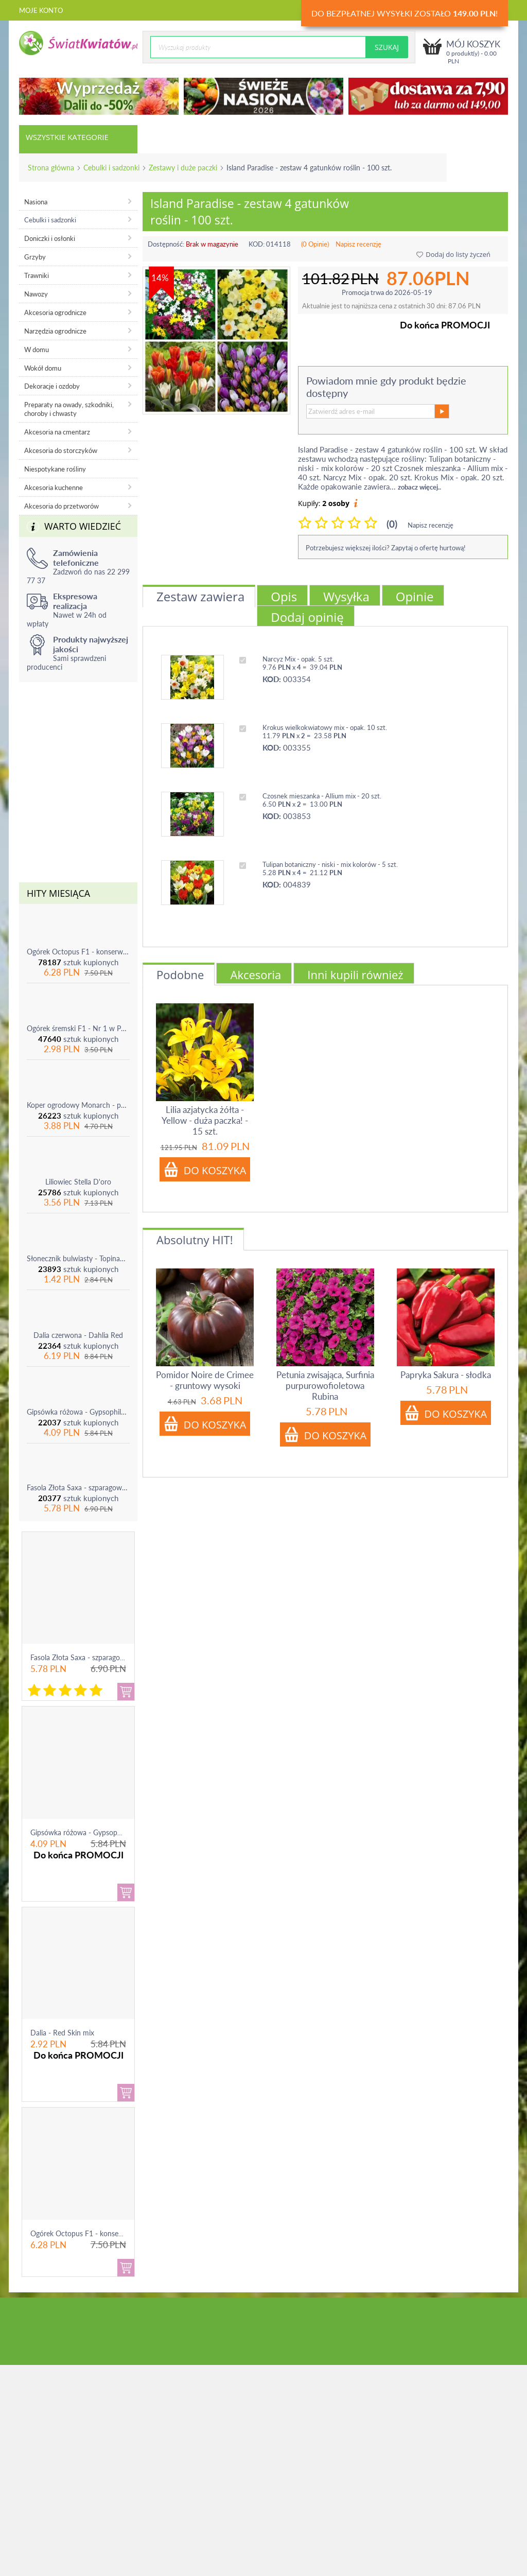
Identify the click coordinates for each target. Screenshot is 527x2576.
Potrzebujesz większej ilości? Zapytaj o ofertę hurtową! (386, 548)
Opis (284, 596)
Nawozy (36, 294)
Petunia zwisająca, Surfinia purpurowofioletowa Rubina (325, 1385)
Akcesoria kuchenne (53, 487)
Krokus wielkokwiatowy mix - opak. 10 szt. (324, 727)
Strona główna (51, 167)
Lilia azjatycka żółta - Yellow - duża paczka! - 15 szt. (205, 1120)
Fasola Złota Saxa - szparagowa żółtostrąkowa (78, 1487)
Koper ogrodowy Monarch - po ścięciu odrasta (78, 1105)
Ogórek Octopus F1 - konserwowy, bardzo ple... (105, 2233)
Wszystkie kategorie (67, 137)
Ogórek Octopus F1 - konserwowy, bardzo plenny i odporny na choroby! (78, 951)
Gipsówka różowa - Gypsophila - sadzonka (78, 1411)
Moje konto (41, 10)
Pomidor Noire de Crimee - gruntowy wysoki (205, 1380)
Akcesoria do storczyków (60, 450)
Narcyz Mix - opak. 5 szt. (298, 659)
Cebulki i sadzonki (111, 167)
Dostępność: (166, 244)
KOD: (257, 244)
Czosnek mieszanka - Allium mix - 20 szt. (321, 796)
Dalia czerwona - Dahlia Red (78, 1335)
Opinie (415, 596)
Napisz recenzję (358, 244)
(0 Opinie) (315, 244)
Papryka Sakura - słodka (445, 1374)
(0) (392, 524)
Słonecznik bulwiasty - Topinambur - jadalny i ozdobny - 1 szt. (78, 1258)
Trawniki (36, 275)
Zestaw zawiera (200, 596)
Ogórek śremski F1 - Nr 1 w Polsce (78, 1028)
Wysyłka (346, 596)
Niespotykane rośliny (55, 469)
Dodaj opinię (307, 616)
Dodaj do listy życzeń (453, 254)
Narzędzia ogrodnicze (55, 331)
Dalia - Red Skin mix (62, 2032)
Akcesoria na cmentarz (57, 432)
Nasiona (35, 202)
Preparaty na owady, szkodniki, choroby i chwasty (69, 409)
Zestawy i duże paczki (183, 167)
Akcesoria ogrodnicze (55, 312)
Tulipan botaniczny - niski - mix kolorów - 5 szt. (330, 864)
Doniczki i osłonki (49, 238)
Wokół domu (42, 368)
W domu (36, 349)
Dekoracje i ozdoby (52, 386)
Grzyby (35, 257)
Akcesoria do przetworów (61, 506)
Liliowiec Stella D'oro (78, 1181)
